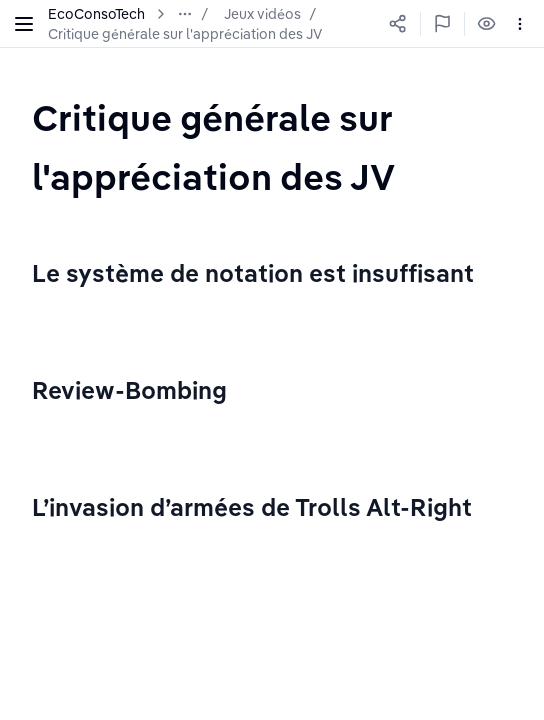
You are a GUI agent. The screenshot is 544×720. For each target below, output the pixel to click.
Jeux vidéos (262, 14)
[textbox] (272, 146)
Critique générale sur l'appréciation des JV (185, 34)
